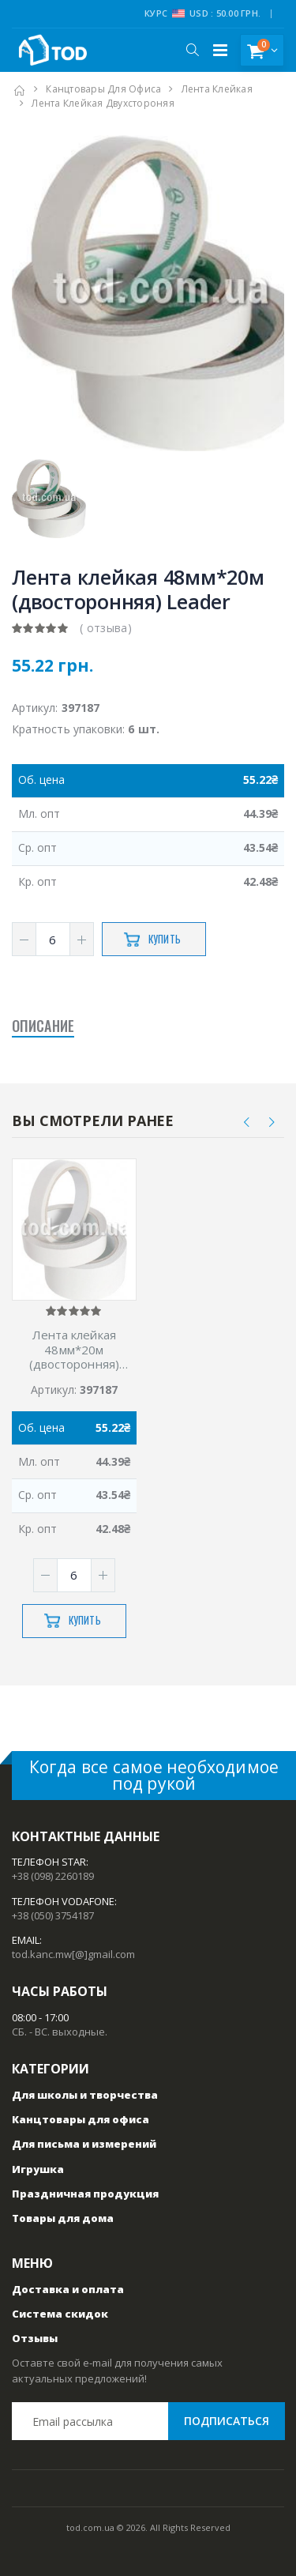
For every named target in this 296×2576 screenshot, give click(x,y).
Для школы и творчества (85, 2095)
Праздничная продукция (85, 2193)
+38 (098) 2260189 (53, 1876)
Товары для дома (63, 2218)
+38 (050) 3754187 (53, 1915)
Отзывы (35, 2338)
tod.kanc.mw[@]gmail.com (73, 1954)
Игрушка (38, 2169)
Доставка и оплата (68, 2289)
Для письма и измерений (84, 2144)
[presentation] (247, 1121)
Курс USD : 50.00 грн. (202, 13)
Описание (43, 1025)
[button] (192, 50)
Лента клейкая (217, 89)
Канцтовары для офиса (103, 89)
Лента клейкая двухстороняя (103, 103)
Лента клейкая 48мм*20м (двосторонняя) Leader (74, 1350)
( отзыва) (106, 627)
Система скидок (60, 2314)
